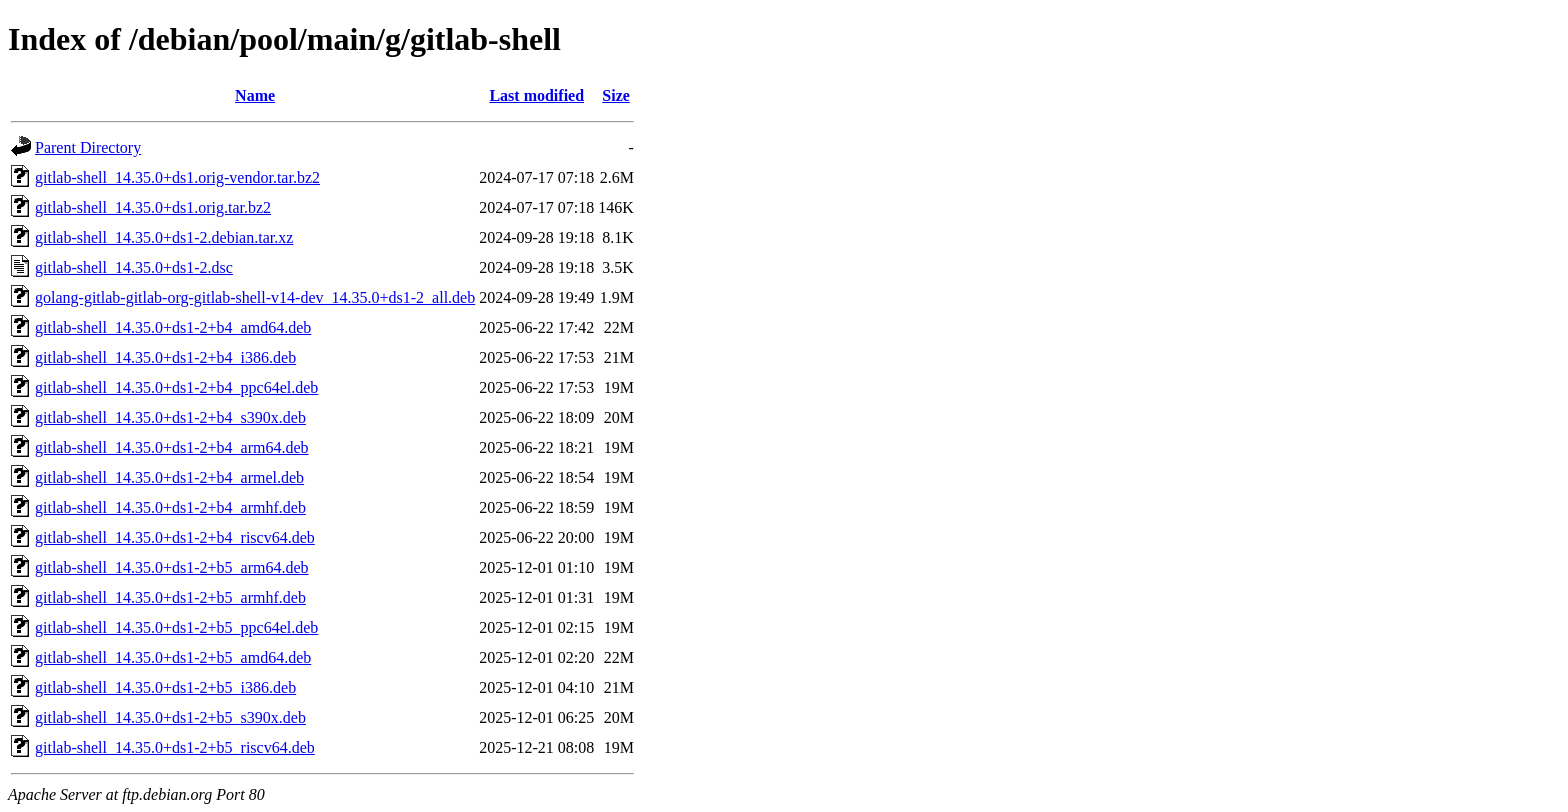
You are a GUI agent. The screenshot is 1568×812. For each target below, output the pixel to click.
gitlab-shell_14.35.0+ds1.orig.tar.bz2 (153, 207)
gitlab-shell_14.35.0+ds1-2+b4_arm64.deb (172, 447)
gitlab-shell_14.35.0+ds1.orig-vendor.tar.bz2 (177, 177)
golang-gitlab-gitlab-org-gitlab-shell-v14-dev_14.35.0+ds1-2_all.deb (255, 297)
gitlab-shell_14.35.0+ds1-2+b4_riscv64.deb (175, 537)
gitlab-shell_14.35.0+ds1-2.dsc (134, 267)
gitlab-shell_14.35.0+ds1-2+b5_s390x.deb (170, 717)
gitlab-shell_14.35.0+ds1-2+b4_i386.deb (165, 357)
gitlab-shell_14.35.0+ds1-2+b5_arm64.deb (172, 567)
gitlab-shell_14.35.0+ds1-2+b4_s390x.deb (170, 417)
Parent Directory (88, 147)
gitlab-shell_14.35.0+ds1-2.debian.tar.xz (164, 237)
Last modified (536, 95)
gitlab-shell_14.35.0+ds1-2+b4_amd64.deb (173, 327)
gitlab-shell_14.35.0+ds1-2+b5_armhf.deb (170, 597)
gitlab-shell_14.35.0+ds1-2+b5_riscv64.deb (175, 747)
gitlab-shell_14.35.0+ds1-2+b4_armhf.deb (170, 507)
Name (255, 95)
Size (616, 95)
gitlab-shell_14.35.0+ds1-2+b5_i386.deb (165, 687)
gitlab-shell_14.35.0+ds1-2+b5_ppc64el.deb (176, 627)
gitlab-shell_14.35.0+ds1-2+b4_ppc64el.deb (176, 387)
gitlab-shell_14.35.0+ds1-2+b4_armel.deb (169, 477)
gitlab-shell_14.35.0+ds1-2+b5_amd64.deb (173, 657)
